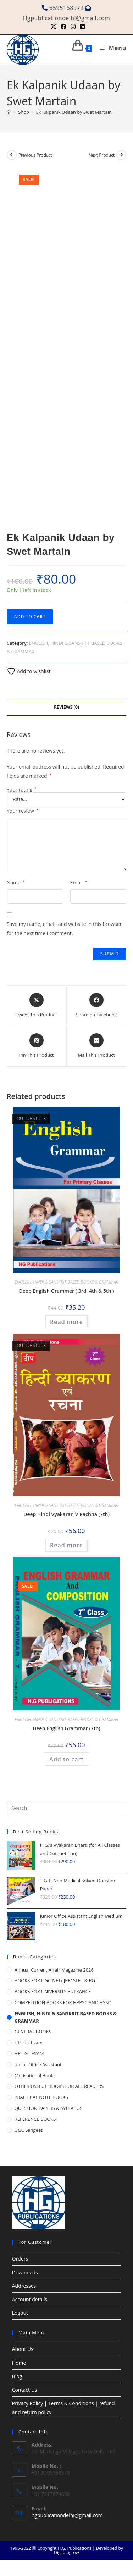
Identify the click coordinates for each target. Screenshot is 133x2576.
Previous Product (35, 155)
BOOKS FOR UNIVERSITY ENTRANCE (53, 1991)
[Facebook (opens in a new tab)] (63, 26)
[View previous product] (12, 155)
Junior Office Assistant (38, 2064)
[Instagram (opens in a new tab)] (73, 26)
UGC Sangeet (29, 2130)
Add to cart (30, 617)
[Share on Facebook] (96, 1005)
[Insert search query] (67, 1808)
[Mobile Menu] (110, 48)
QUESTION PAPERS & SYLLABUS (49, 2108)
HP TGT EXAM (29, 2053)
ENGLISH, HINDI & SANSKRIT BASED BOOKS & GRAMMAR (66, 1282)
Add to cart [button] (66, 1759)
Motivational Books (35, 2075)
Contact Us (24, 2389)
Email (78, 882)
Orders (20, 2258)
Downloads (25, 2272)
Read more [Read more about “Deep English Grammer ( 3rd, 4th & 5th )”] (66, 1322)
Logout (20, 2312)
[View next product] (121, 155)
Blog (17, 2376)
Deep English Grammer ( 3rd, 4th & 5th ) (66, 1290)
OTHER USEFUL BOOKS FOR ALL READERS (59, 2086)
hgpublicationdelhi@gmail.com (67, 2515)
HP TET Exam (29, 2042)
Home (19, 2362)
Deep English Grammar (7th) (66, 1728)
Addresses (24, 2285)
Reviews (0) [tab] (66, 707)
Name (16, 882)
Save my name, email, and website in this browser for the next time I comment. (64, 928)
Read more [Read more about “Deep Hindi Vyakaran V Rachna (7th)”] (66, 1545)
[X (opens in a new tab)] (54, 26)
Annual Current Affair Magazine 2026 (54, 1970)
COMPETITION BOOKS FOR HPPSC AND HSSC (63, 2002)
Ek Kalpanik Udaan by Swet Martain (74, 112)
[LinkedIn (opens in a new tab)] (81, 26)
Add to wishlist (29, 671)
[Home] (9, 112)
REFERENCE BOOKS (35, 2119)
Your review (22, 811)
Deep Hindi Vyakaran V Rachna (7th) (66, 1514)
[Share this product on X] (36, 1005)
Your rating (22, 789)
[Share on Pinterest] (36, 1046)
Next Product (102, 155)
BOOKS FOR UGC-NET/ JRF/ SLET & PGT (56, 1980)
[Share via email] (96, 1046)
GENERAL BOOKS (33, 2031)
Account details (29, 2299)
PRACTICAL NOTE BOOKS (41, 2097)
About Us (22, 2349)
